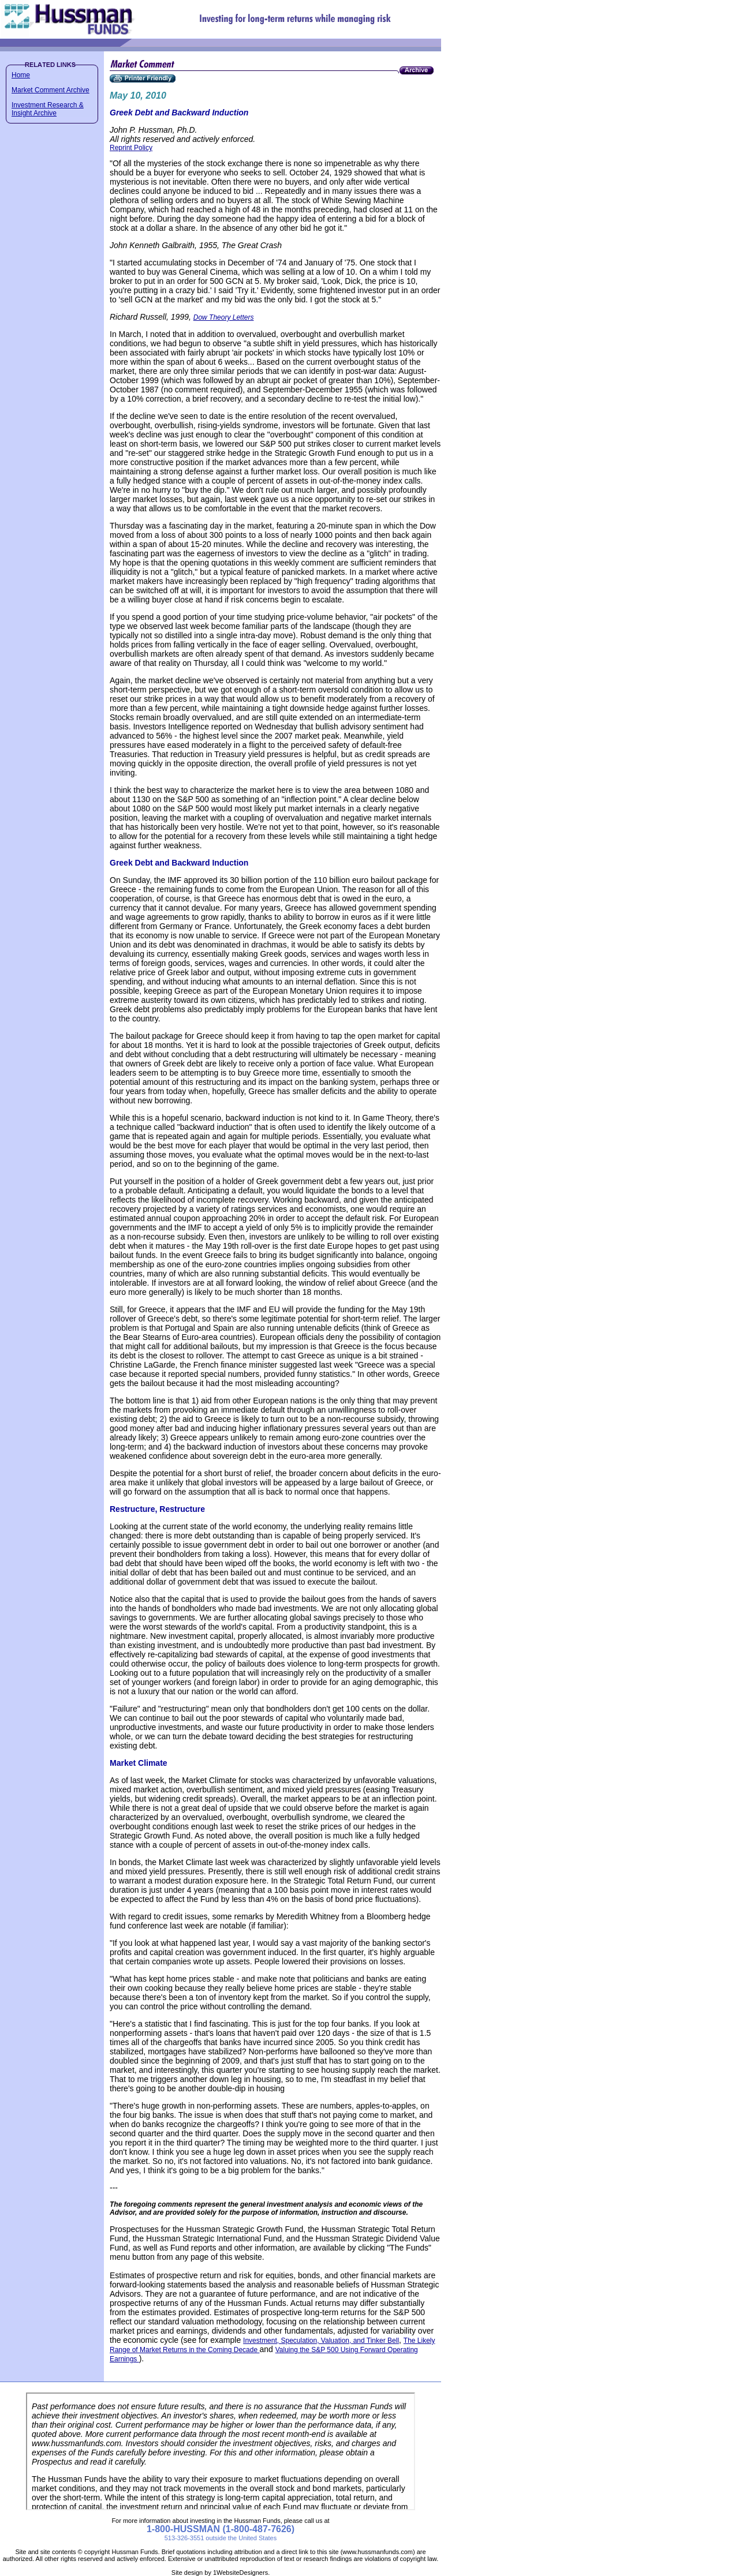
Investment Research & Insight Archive (48, 109)
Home (21, 75)
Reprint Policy (131, 148)
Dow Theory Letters (223, 317)
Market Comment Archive (50, 90)
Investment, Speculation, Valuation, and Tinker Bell (321, 2341)
